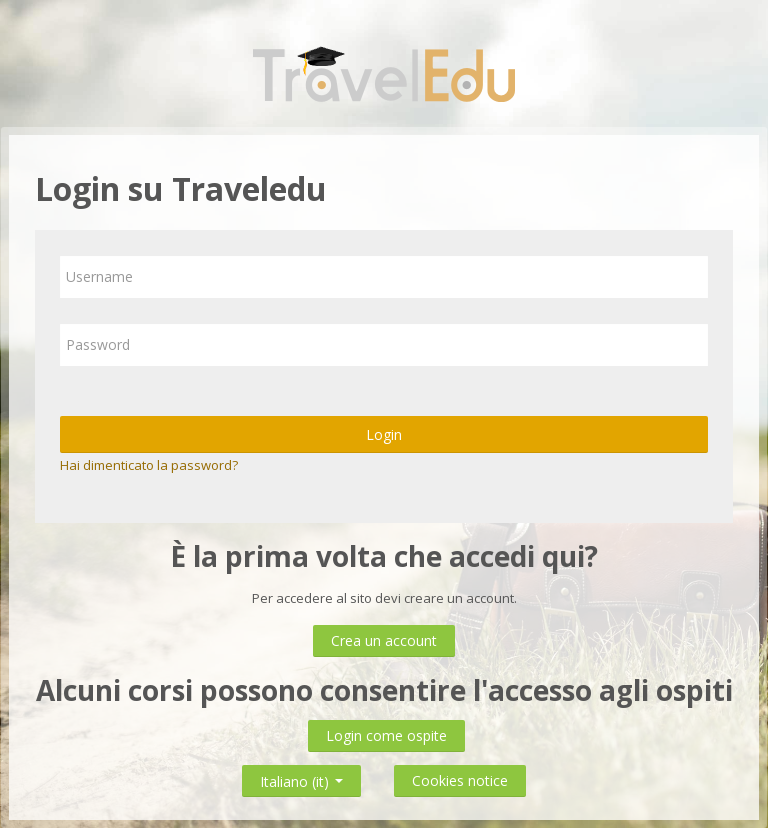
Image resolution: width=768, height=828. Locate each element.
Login (384, 434)
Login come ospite (386, 735)
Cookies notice (460, 780)
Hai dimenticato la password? (149, 465)
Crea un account (384, 640)
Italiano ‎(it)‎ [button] (301, 777)
